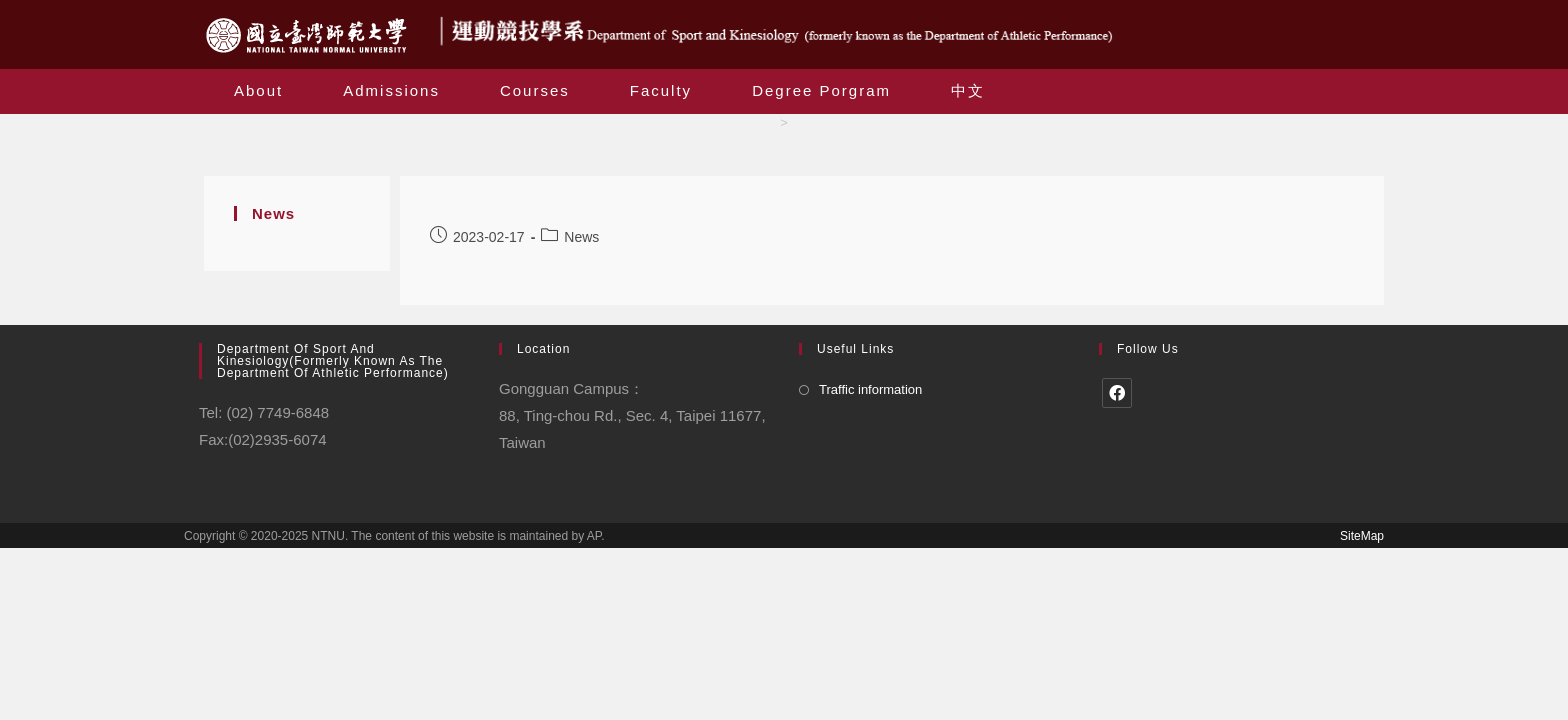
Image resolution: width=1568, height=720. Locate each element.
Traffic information (870, 389)
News (581, 237)
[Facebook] (1117, 393)
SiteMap (1362, 536)
